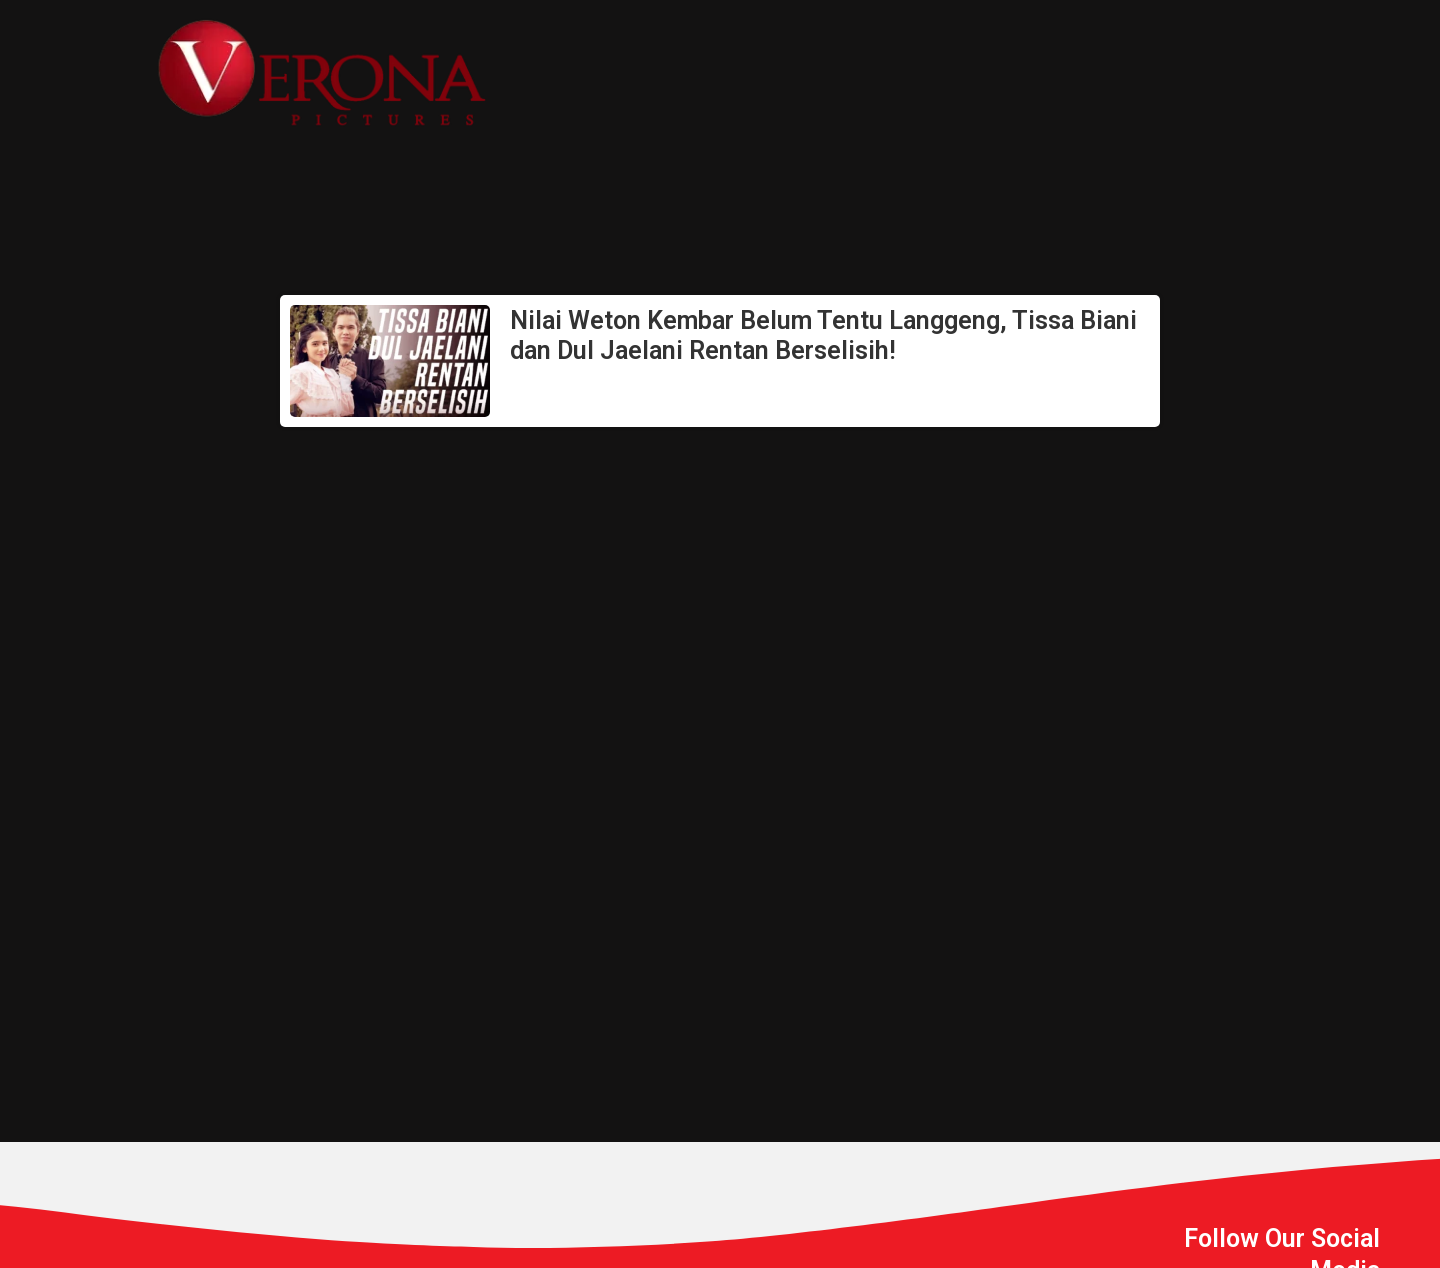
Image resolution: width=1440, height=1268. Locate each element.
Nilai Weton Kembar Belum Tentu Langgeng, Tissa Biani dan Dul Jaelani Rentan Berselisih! (823, 335)
